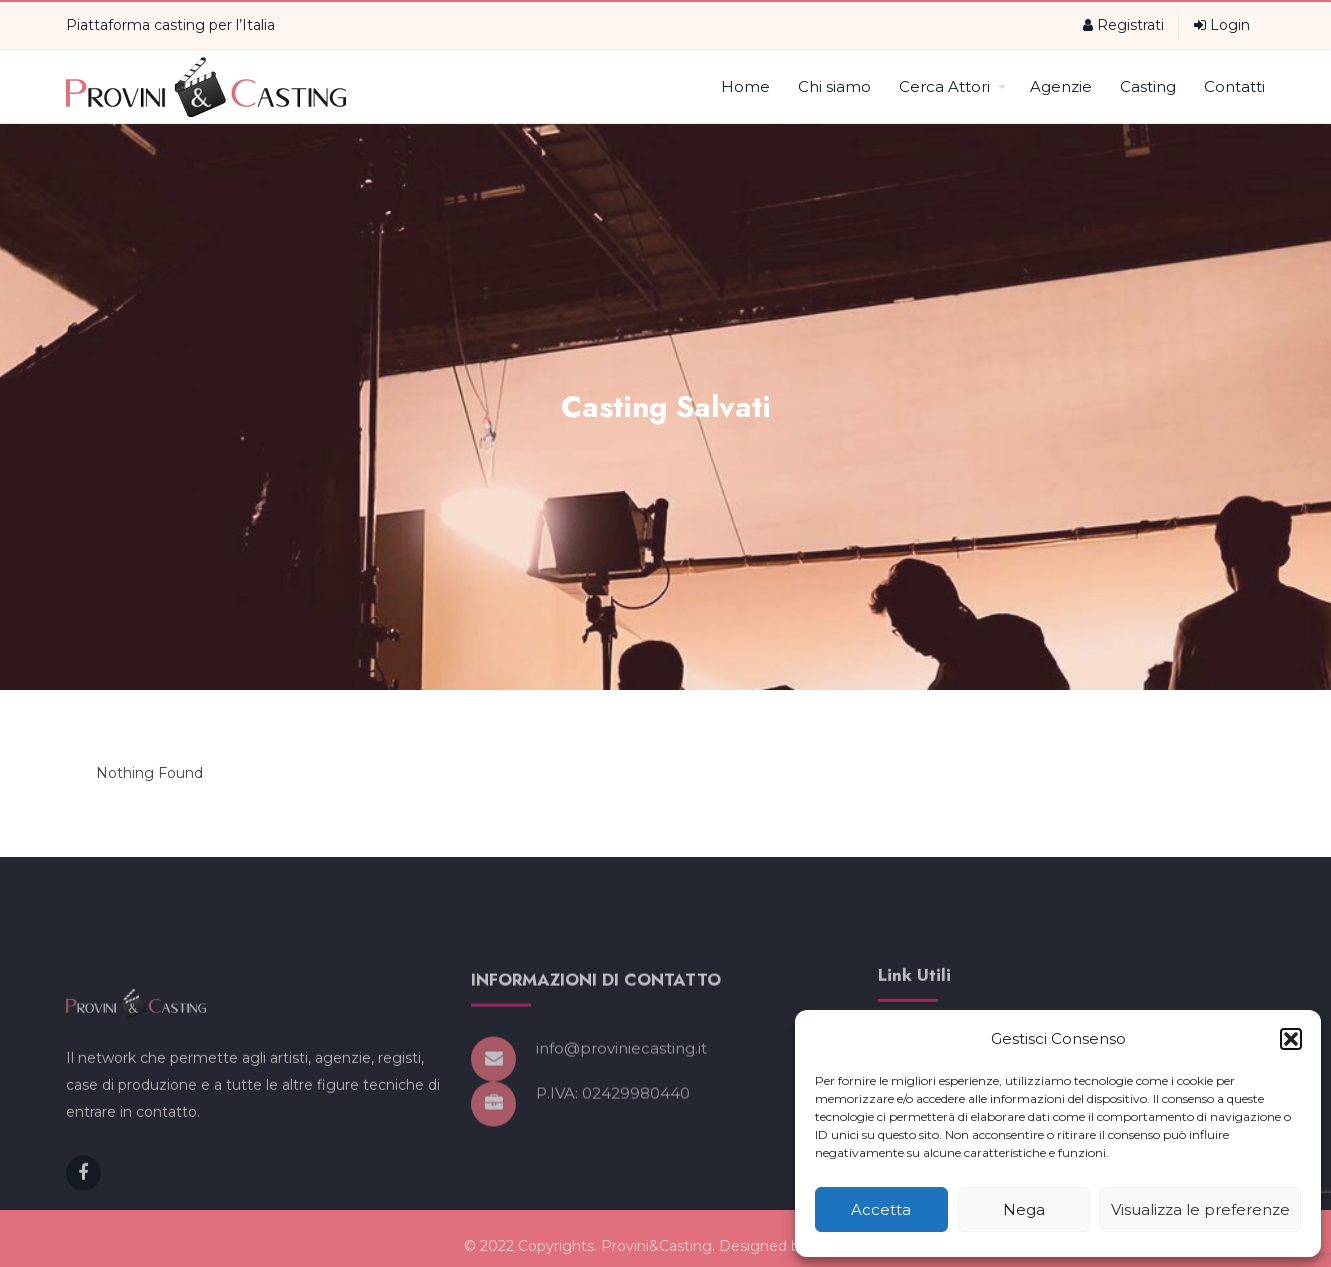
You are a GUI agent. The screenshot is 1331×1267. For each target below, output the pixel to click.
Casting (1148, 86)
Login (1222, 25)
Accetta (881, 1209)
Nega (1024, 1209)
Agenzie (1061, 86)
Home (745, 86)
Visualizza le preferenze (1200, 1209)
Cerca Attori (952, 86)
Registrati (1123, 25)
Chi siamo (834, 86)
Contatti (1234, 86)
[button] (1291, 1039)
